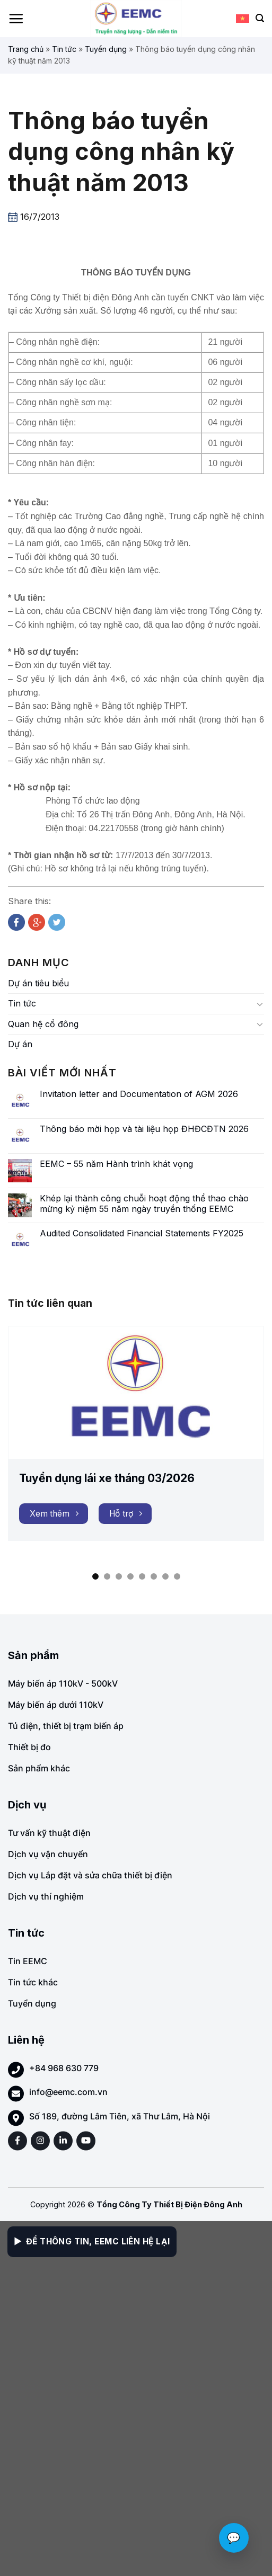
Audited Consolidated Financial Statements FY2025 (141, 1233)
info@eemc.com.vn (68, 2092)
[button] (95, 1576)
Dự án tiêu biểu (38, 983)
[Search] (260, 18)
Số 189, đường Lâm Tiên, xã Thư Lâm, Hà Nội (119, 2116)
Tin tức (64, 49)
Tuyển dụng (106, 49)
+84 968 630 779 (64, 2068)
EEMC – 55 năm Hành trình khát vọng (116, 1164)
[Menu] (16, 18)
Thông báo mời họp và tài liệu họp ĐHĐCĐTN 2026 (144, 1129)
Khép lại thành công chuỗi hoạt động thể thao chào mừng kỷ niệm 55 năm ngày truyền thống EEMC (144, 1203)
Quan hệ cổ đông (43, 1024)
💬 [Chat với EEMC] (234, 2538)
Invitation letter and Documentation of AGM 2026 (139, 1094)
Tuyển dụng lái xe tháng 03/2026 (107, 1478)
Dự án (20, 1044)
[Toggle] (260, 1003)
